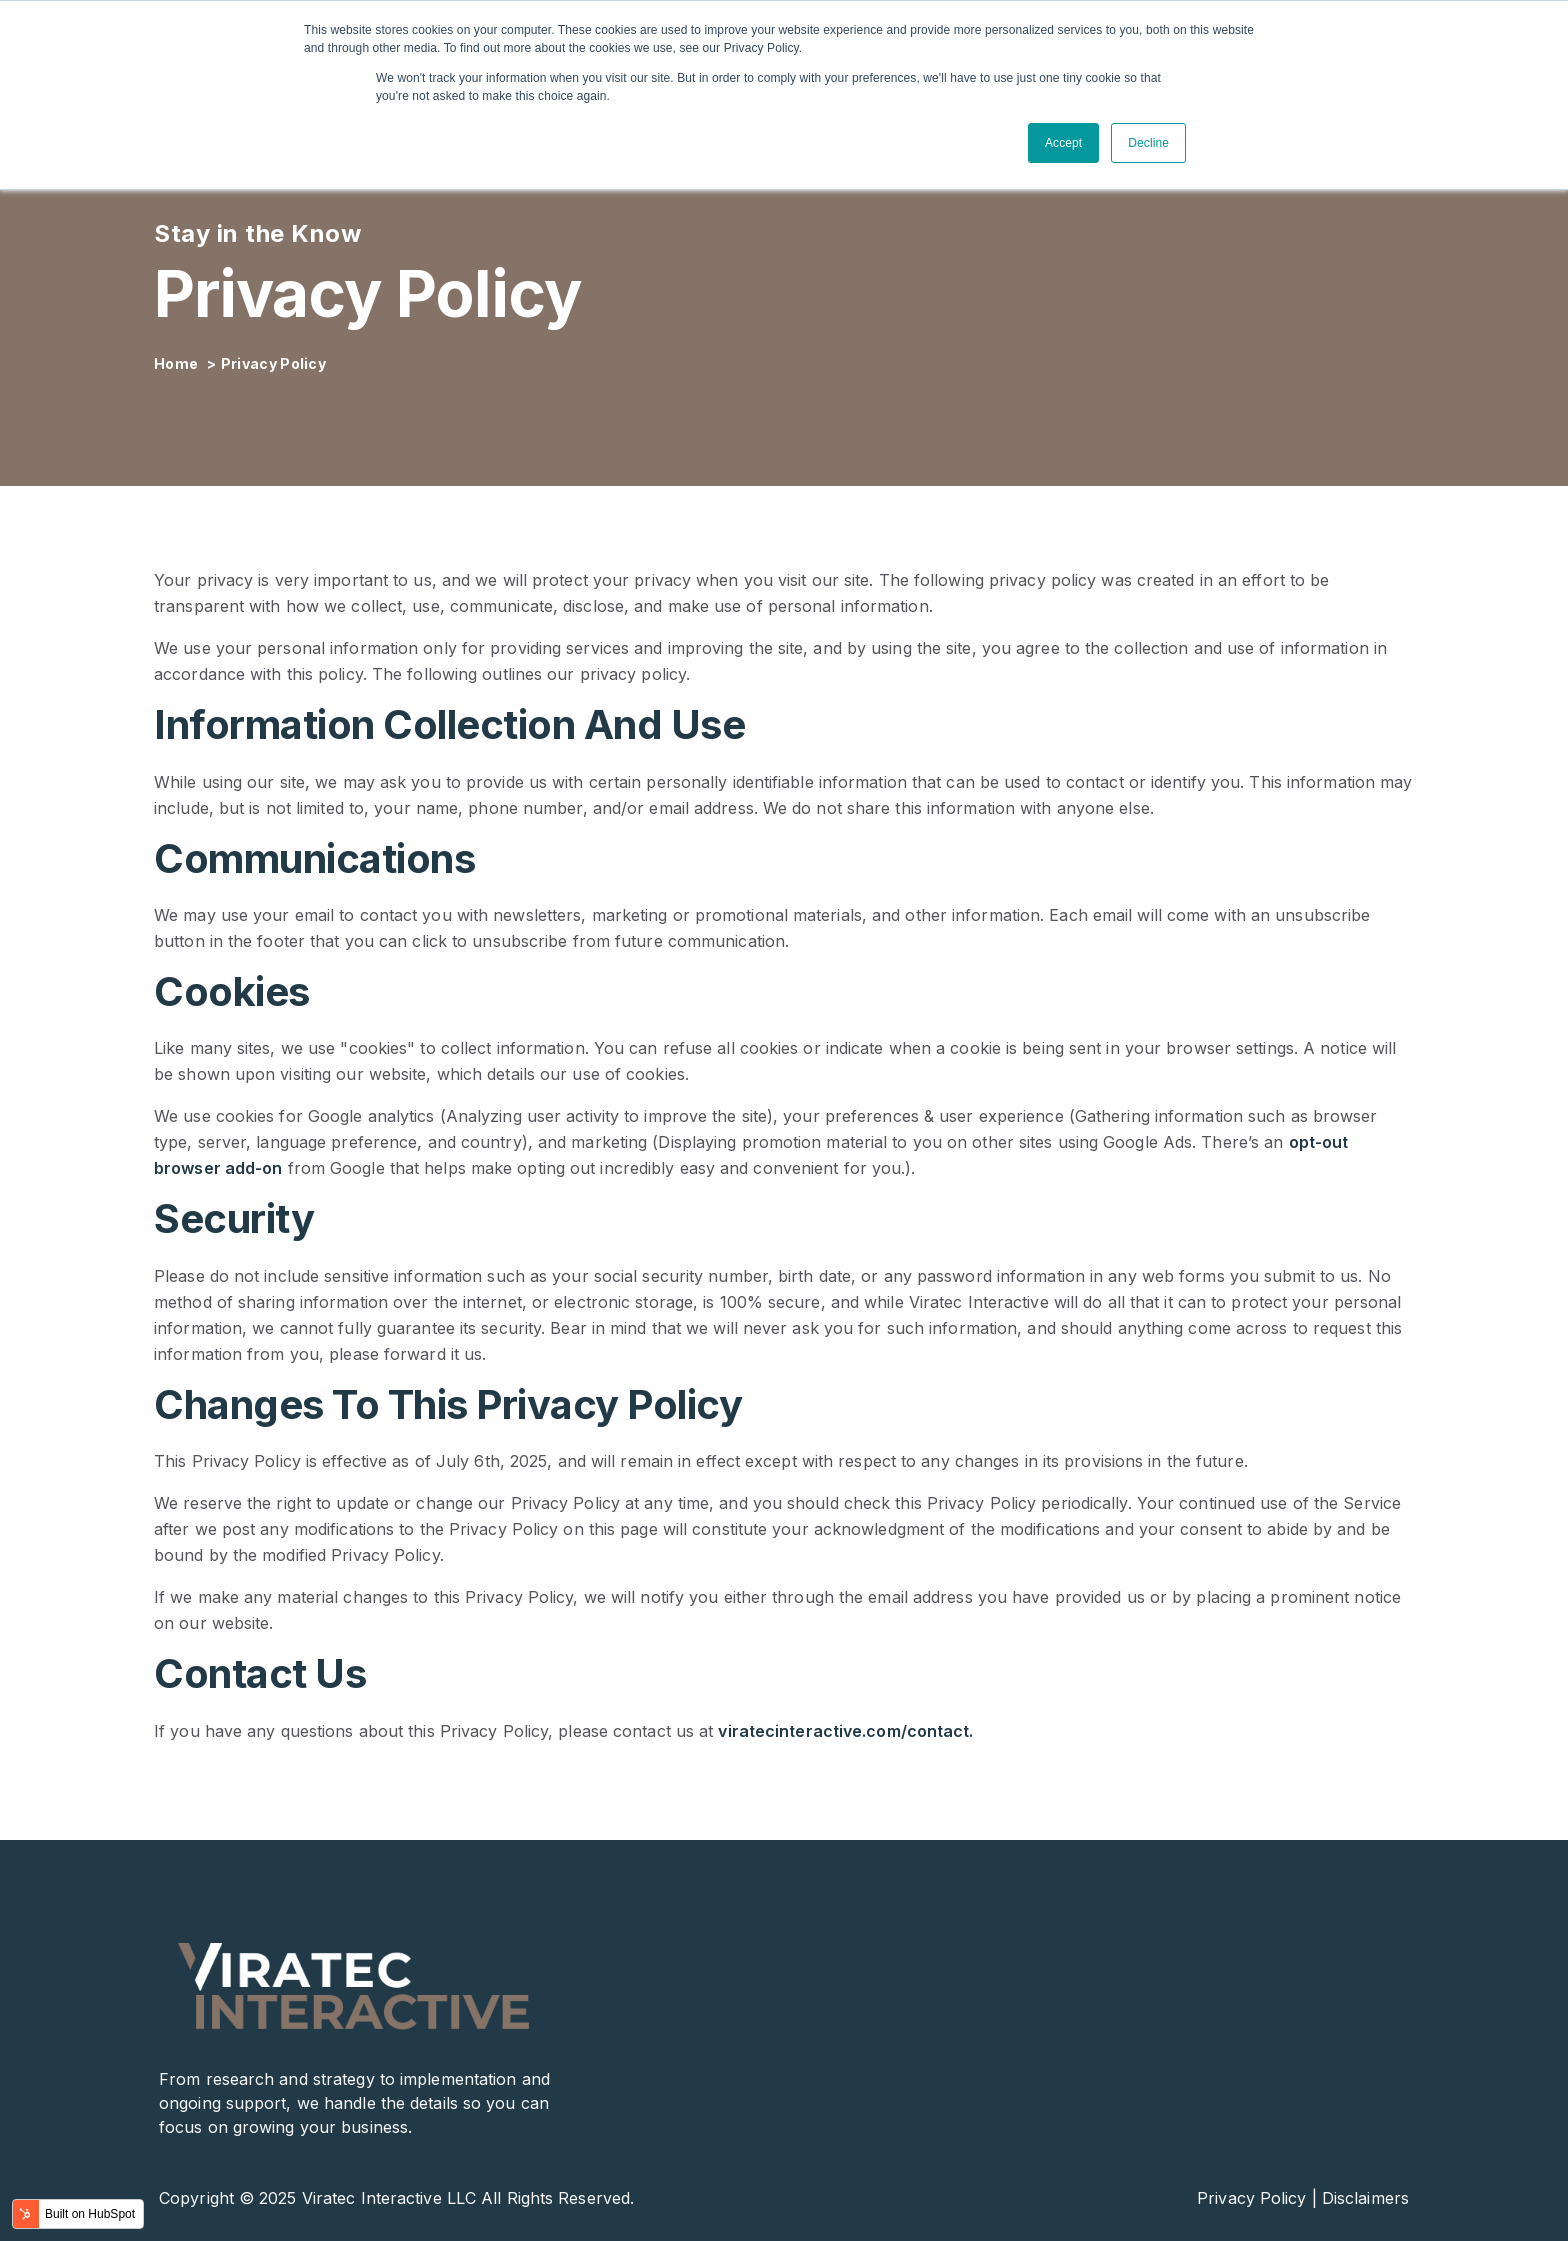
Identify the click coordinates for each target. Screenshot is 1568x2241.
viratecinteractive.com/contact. (845, 1731)
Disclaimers (1365, 2198)
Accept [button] (1063, 143)
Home (178, 363)
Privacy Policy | (1257, 2198)
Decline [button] (1148, 143)
